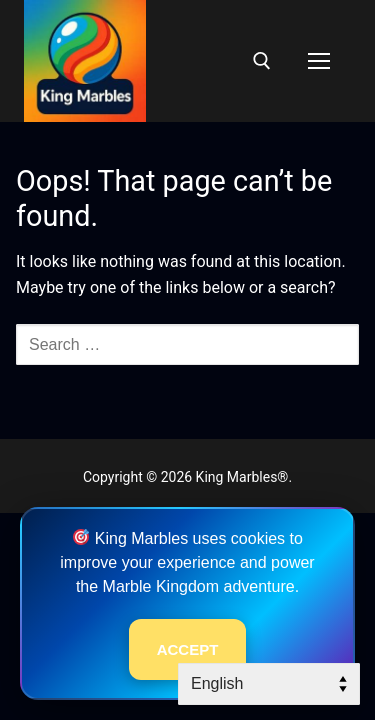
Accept (188, 649)
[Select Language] (269, 684)
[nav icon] (319, 61)
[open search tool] (262, 61)
